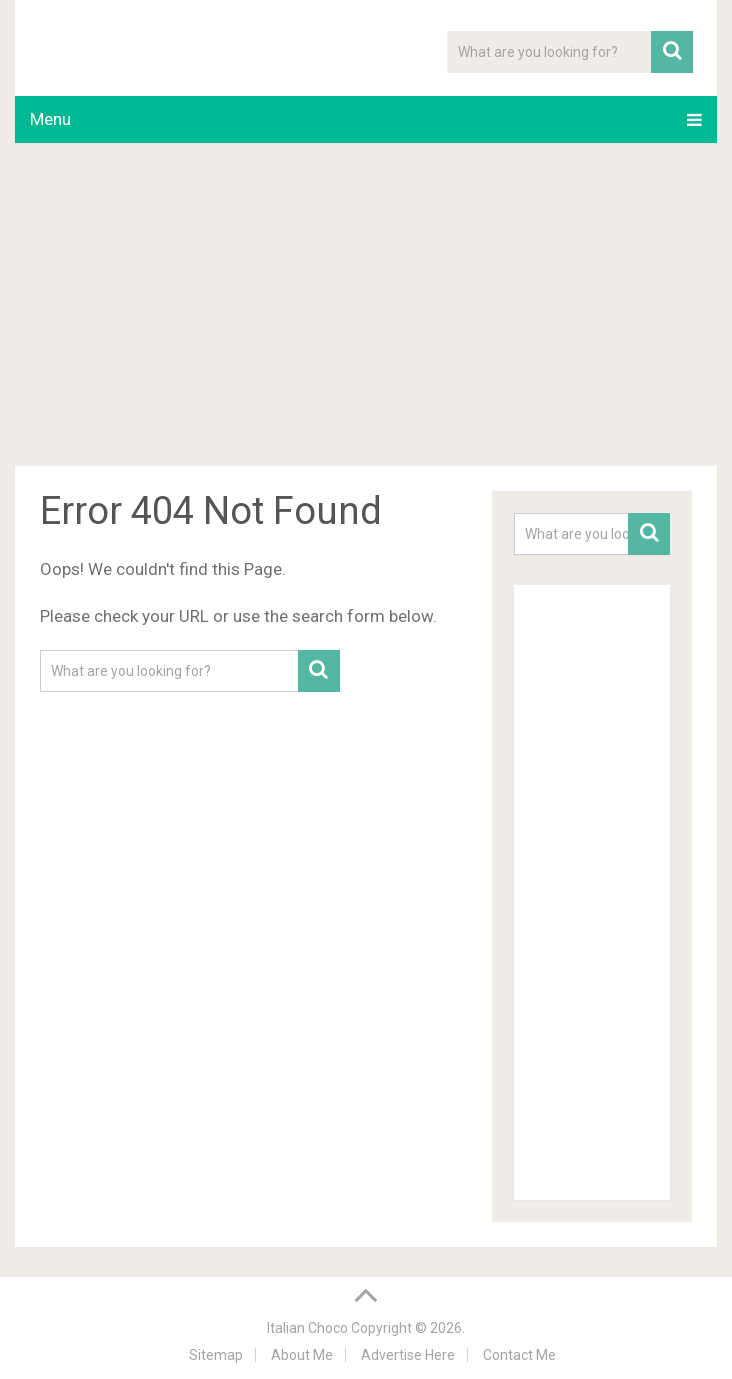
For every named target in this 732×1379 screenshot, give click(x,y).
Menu (50, 119)
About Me (302, 1355)
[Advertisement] (366, 308)
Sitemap (216, 1355)
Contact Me (519, 1355)
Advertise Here (408, 1355)
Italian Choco (307, 1328)
